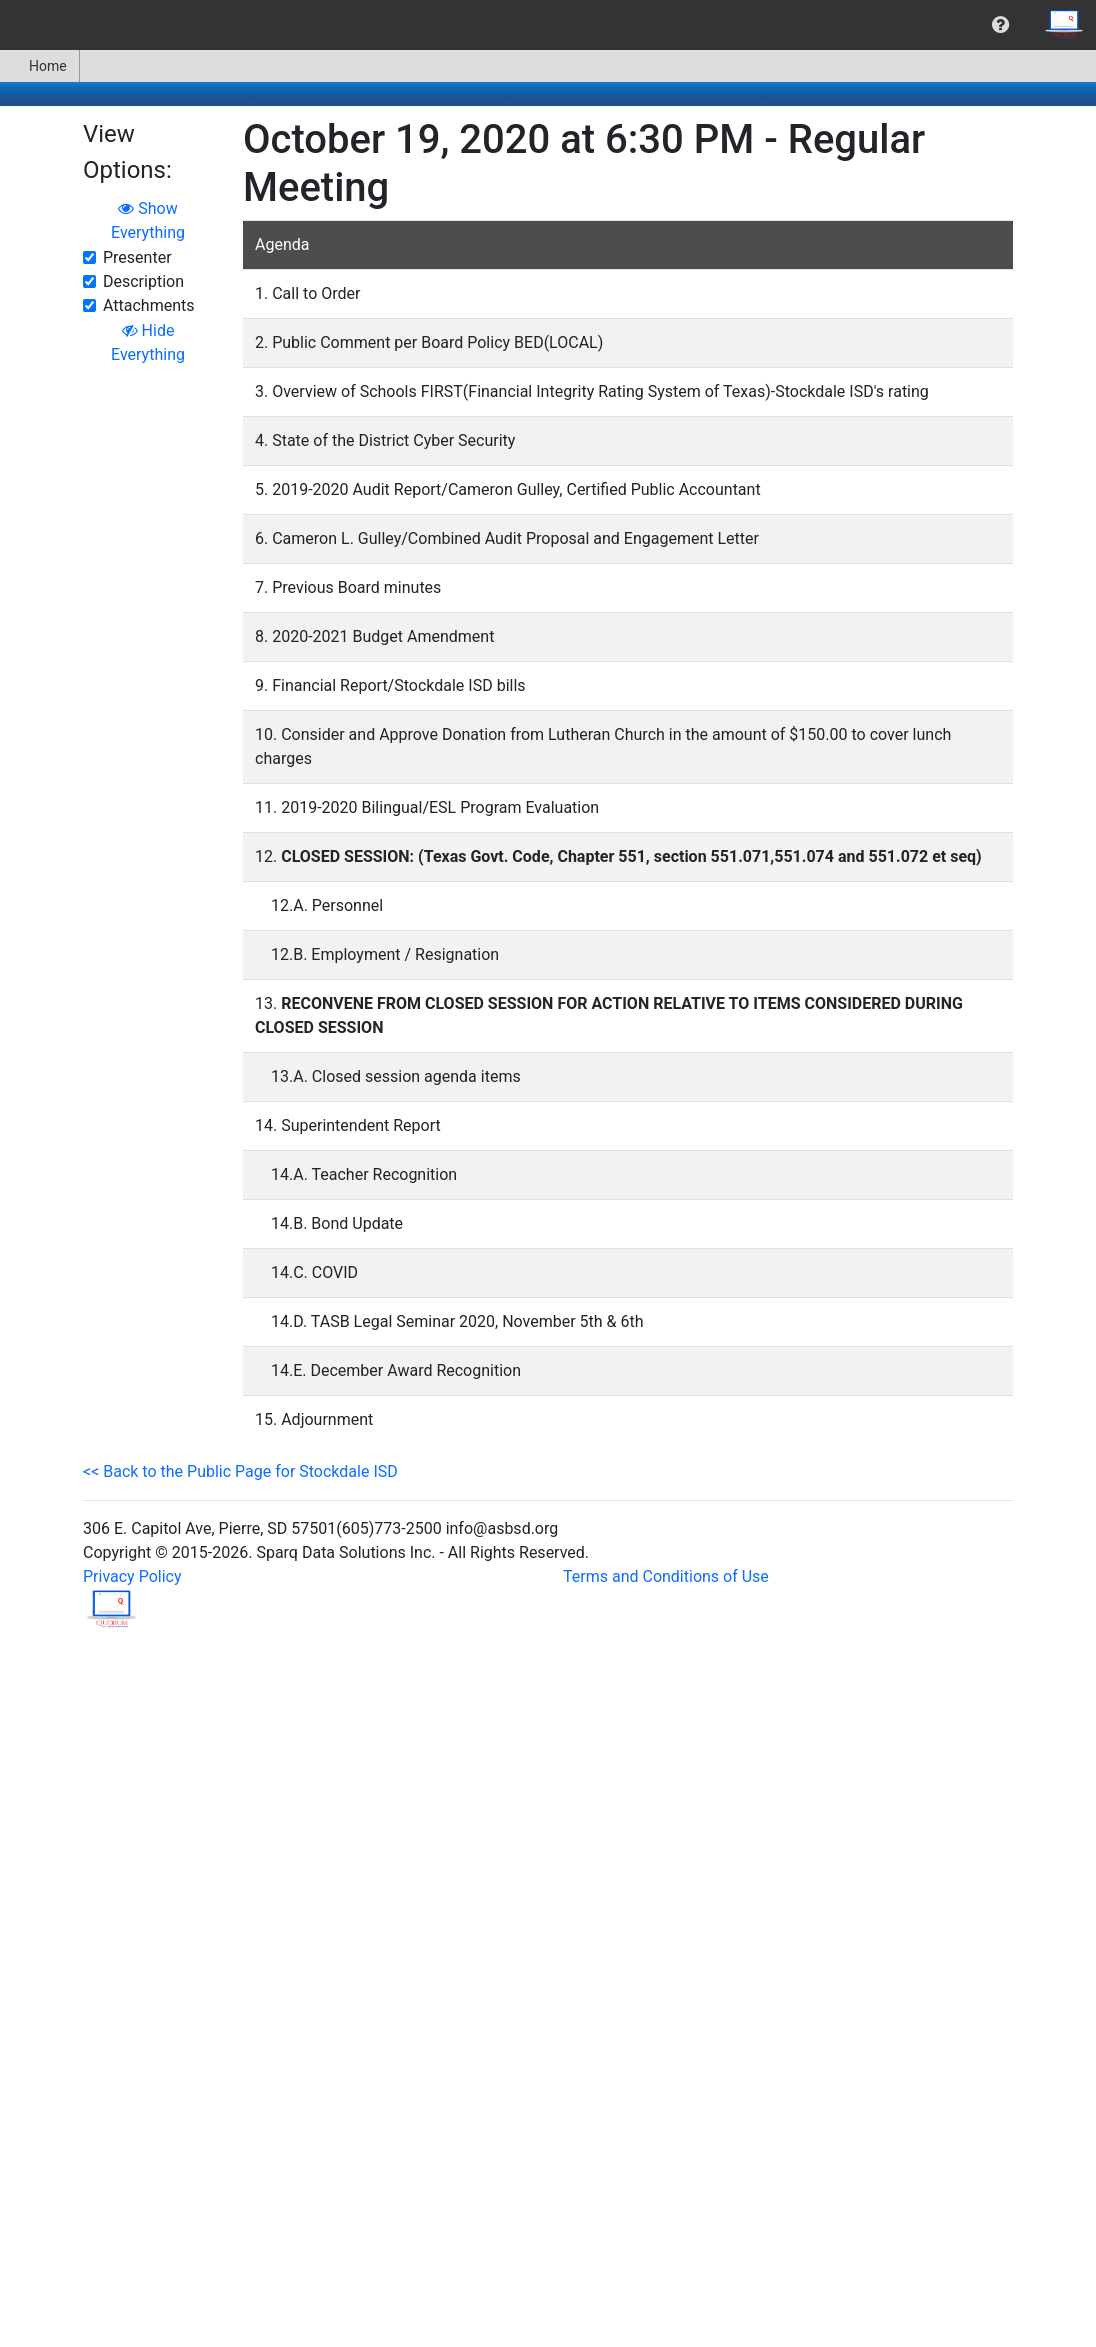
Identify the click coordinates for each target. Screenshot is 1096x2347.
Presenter (137, 257)
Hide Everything (148, 342)
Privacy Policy (132, 1576)
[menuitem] (1000, 25)
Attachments (149, 305)
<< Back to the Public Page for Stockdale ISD (240, 1471)
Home (39, 66)
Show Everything (148, 220)
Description (143, 281)
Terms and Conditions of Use (666, 1576)
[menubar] (548, 25)
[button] (1000, 25)
